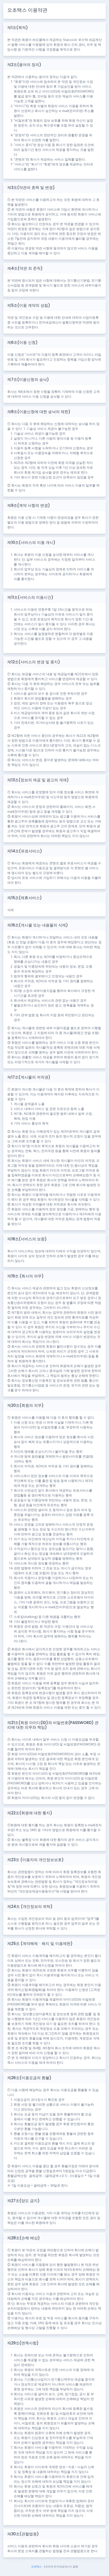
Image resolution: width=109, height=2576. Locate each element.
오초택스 (36, 2566)
